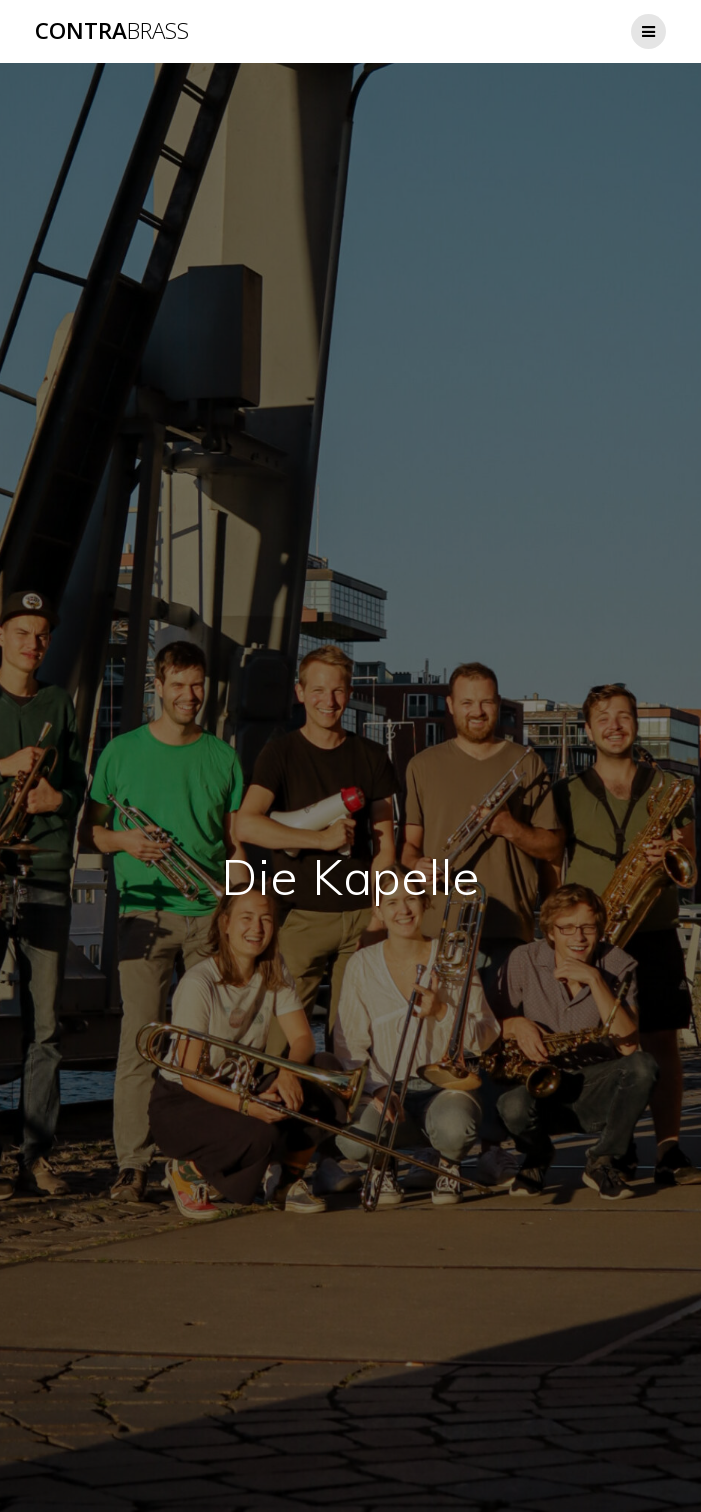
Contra (112, 31)
